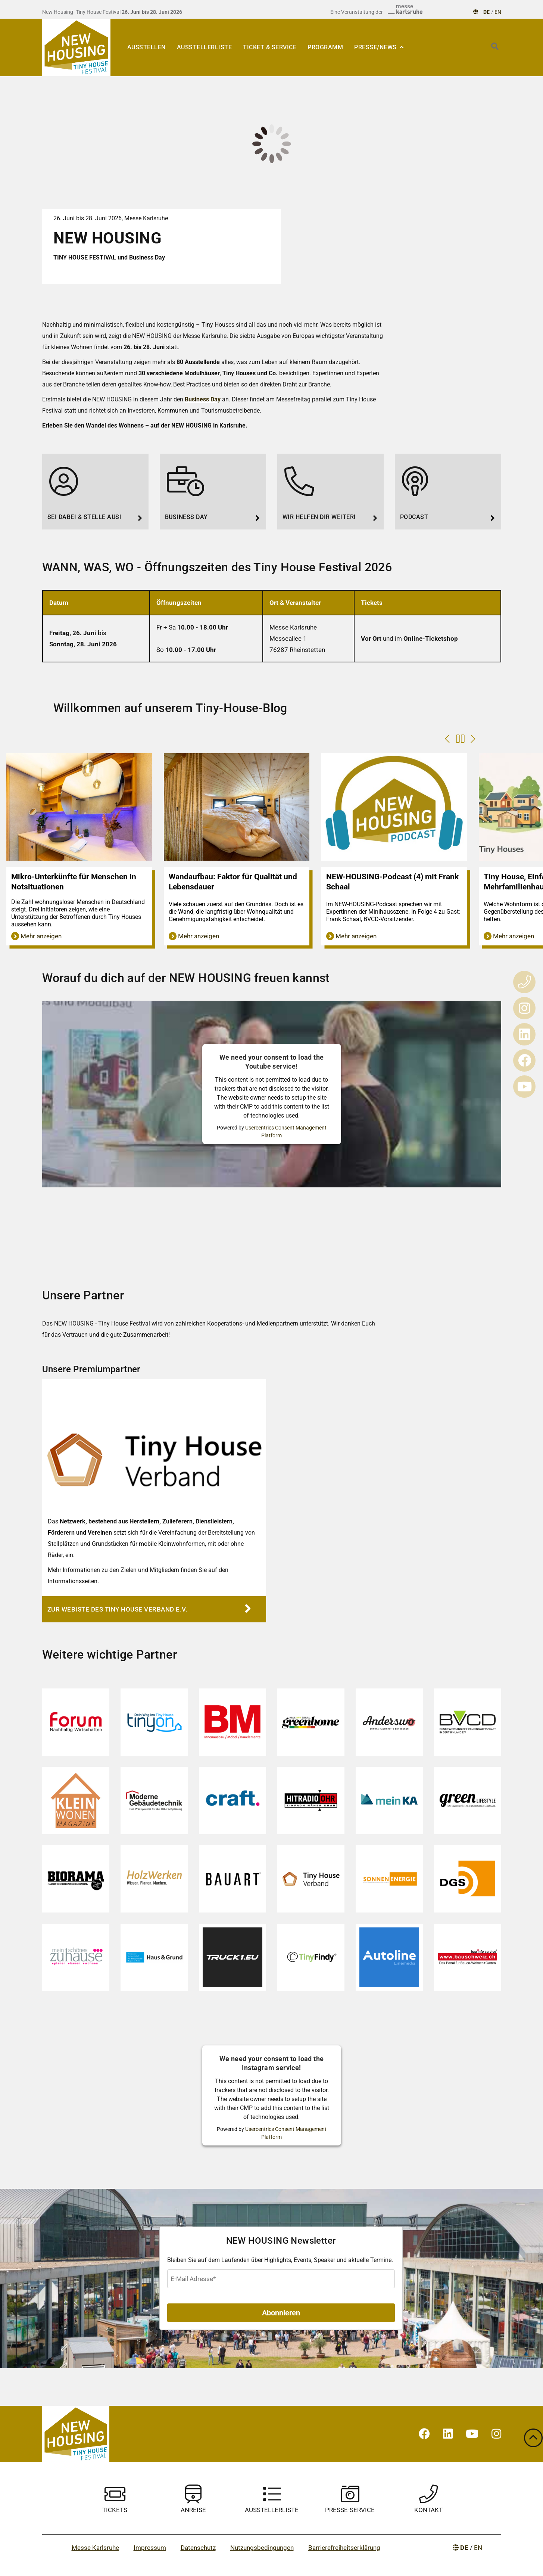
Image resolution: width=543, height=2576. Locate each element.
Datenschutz (198, 2547)
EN (497, 12)
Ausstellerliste (204, 47)
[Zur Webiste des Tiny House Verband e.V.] (154, 1609)
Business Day (203, 399)
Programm (325, 47)
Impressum (150, 2547)
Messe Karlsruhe (95, 2547)
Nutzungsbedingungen (262, 2547)
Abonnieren (281, 2312)
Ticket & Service (269, 47)
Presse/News (376, 47)
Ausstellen (146, 47)
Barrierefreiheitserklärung (344, 2547)
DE (486, 12)
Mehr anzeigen (36, 936)
